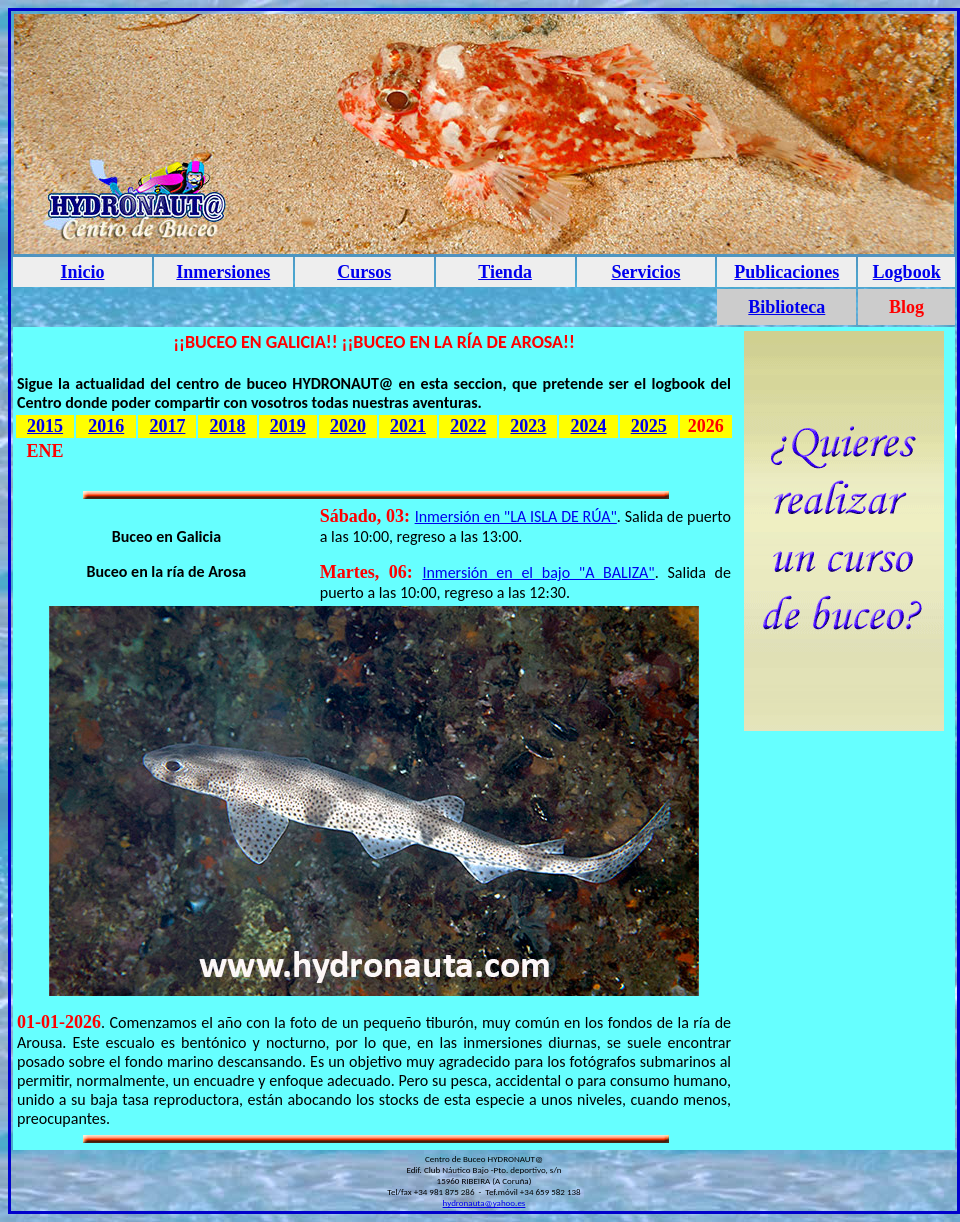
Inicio (82, 272)
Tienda (505, 272)
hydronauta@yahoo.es (484, 1202)
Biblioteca (786, 307)
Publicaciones (786, 272)
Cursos (364, 272)
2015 (45, 426)
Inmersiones (223, 272)
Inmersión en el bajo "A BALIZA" (538, 572)
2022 (468, 426)
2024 (589, 426)
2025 (649, 426)
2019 (288, 426)
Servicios (645, 272)
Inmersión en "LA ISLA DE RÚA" (516, 516)
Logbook (907, 272)
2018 (228, 426)
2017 (167, 426)
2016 (106, 426)
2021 (408, 426)
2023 (528, 426)
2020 (348, 426)
